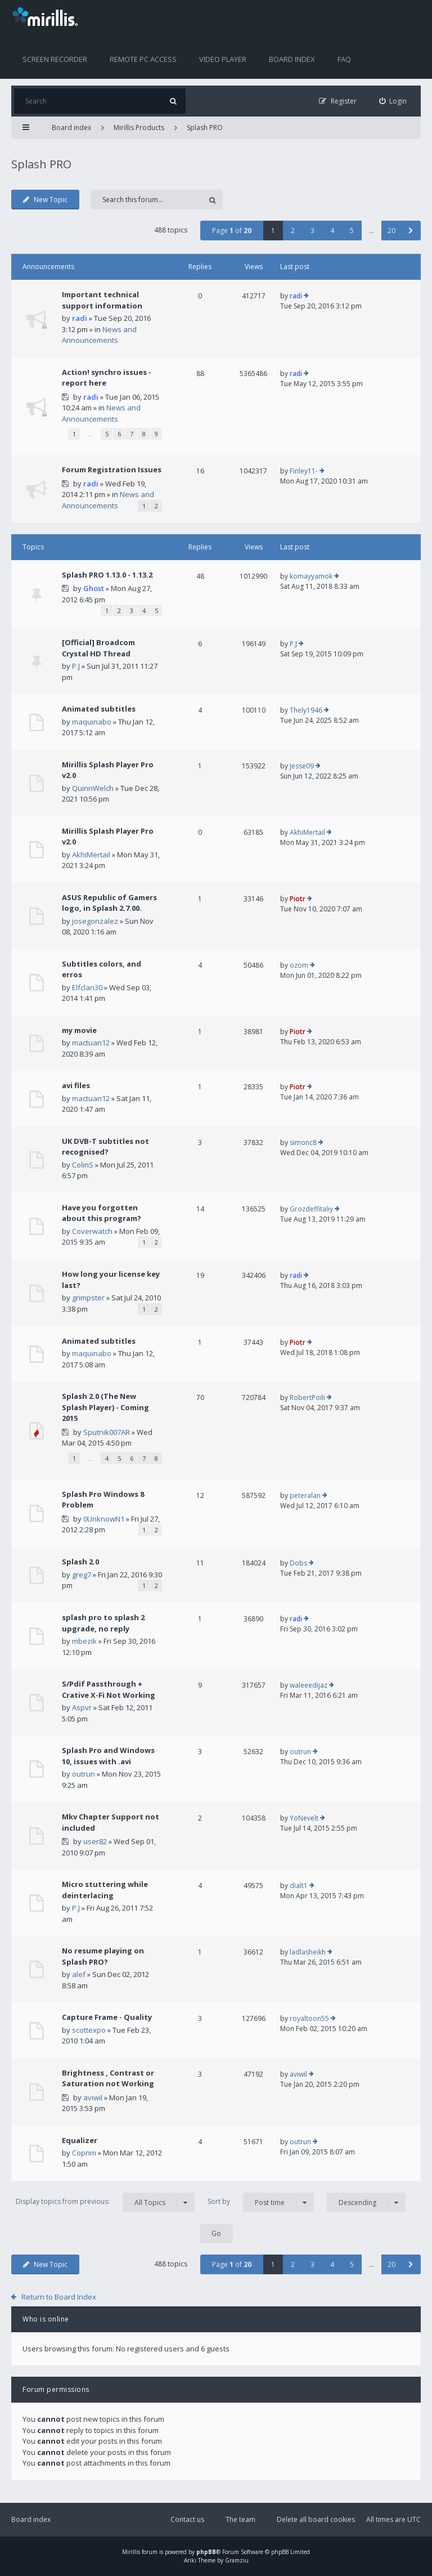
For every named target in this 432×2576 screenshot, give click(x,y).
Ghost (93, 588)
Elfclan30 (87, 987)
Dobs (298, 1563)
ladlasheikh (308, 1952)
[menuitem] (393, 101)
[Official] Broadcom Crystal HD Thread (98, 648)
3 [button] (312, 230)
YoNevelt (304, 1818)
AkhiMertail (91, 854)
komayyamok (311, 576)
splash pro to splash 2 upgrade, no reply (103, 1623)
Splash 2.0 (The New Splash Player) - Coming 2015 (105, 1407)
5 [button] (352, 230)
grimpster (88, 1298)
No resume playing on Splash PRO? (103, 1956)
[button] (411, 230)
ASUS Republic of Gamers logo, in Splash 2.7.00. (109, 903)
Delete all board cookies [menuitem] (316, 2519)
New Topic (45, 199)
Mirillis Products (139, 127)
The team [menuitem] (240, 2519)
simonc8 (303, 1142)
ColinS (82, 1165)
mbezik (84, 1641)
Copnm (84, 2153)
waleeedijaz (308, 1685)
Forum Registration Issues (111, 469)
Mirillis (131, 2552)
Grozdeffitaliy (311, 1209)
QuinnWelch (93, 788)
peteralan (305, 1495)
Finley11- (304, 471)
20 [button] (391, 230)
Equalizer (79, 2140)
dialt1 (299, 1885)
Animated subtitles (99, 709)
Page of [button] (231, 230)
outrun (83, 1774)
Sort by (261, 2202)
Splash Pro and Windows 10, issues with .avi (108, 1755)
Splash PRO (205, 127)
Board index (292, 59)
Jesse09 (302, 766)
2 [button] (293, 230)
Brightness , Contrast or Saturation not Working (108, 2078)
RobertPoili (307, 1397)
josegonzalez (95, 921)
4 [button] (332, 230)
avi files (76, 1085)
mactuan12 (91, 1042)
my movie (79, 1030)
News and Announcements (99, 335)
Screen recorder (54, 59)
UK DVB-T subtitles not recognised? (105, 1146)
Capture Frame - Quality (107, 2017)
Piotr (297, 899)
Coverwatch (92, 1231)
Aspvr (82, 1707)
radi (79, 318)
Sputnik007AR (106, 1432)
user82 (95, 1841)
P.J (76, 666)
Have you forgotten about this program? (101, 1213)
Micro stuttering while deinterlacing (105, 1889)
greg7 (81, 1574)
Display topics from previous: (105, 2202)
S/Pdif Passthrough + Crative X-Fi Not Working (108, 1689)
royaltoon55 (309, 2018)
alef (79, 1974)
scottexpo (89, 2030)
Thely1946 (306, 710)
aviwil (92, 2097)
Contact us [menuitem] (187, 2519)
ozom (299, 965)
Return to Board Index (58, 2297)
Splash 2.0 (80, 1562)
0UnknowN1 (103, 1519)
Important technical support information (102, 300)
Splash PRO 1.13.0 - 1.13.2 (107, 575)
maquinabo (91, 722)
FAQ (344, 59)
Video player (222, 59)
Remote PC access (143, 59)
